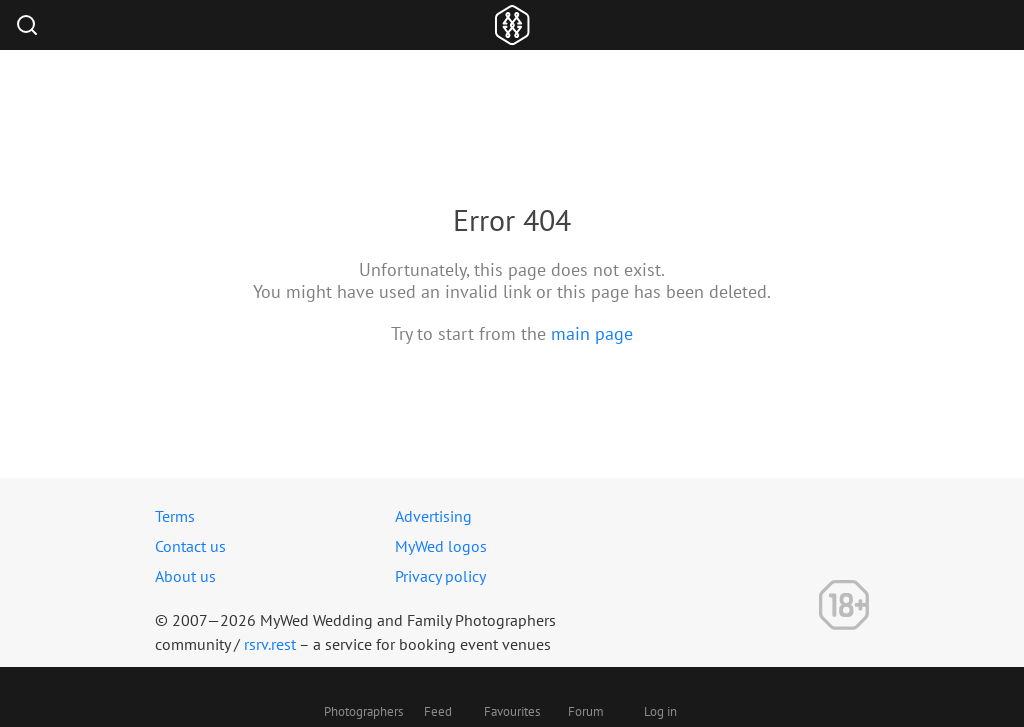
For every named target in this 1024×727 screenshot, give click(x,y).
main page (592, 333)
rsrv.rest (270, 644)
